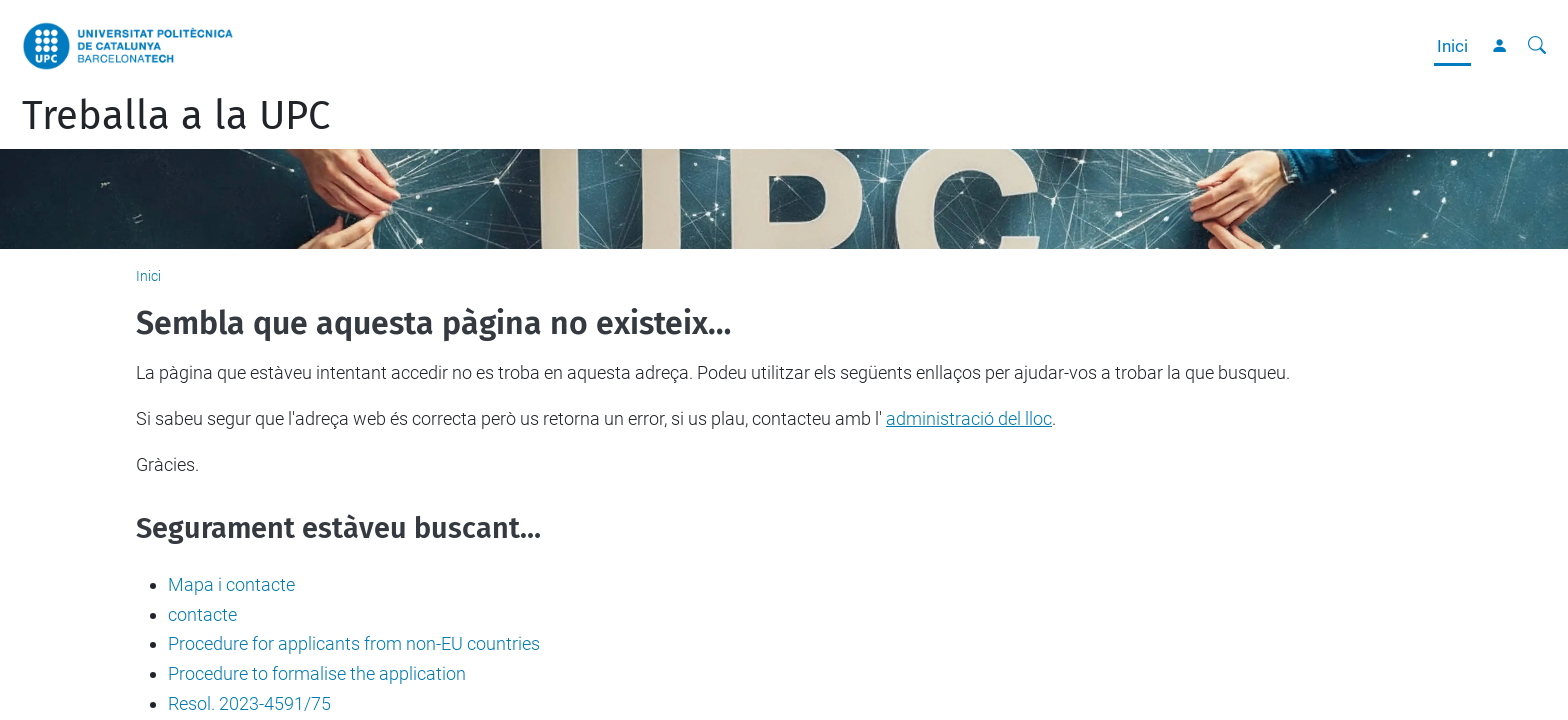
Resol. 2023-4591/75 (249, 703)
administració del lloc (969, 418)
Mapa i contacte (231, 584)
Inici (1452, 46)
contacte (202, 614)
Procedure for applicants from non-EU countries (354, 643)
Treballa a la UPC (176, 116)
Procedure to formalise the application (317, 673)
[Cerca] (1537, 46)
